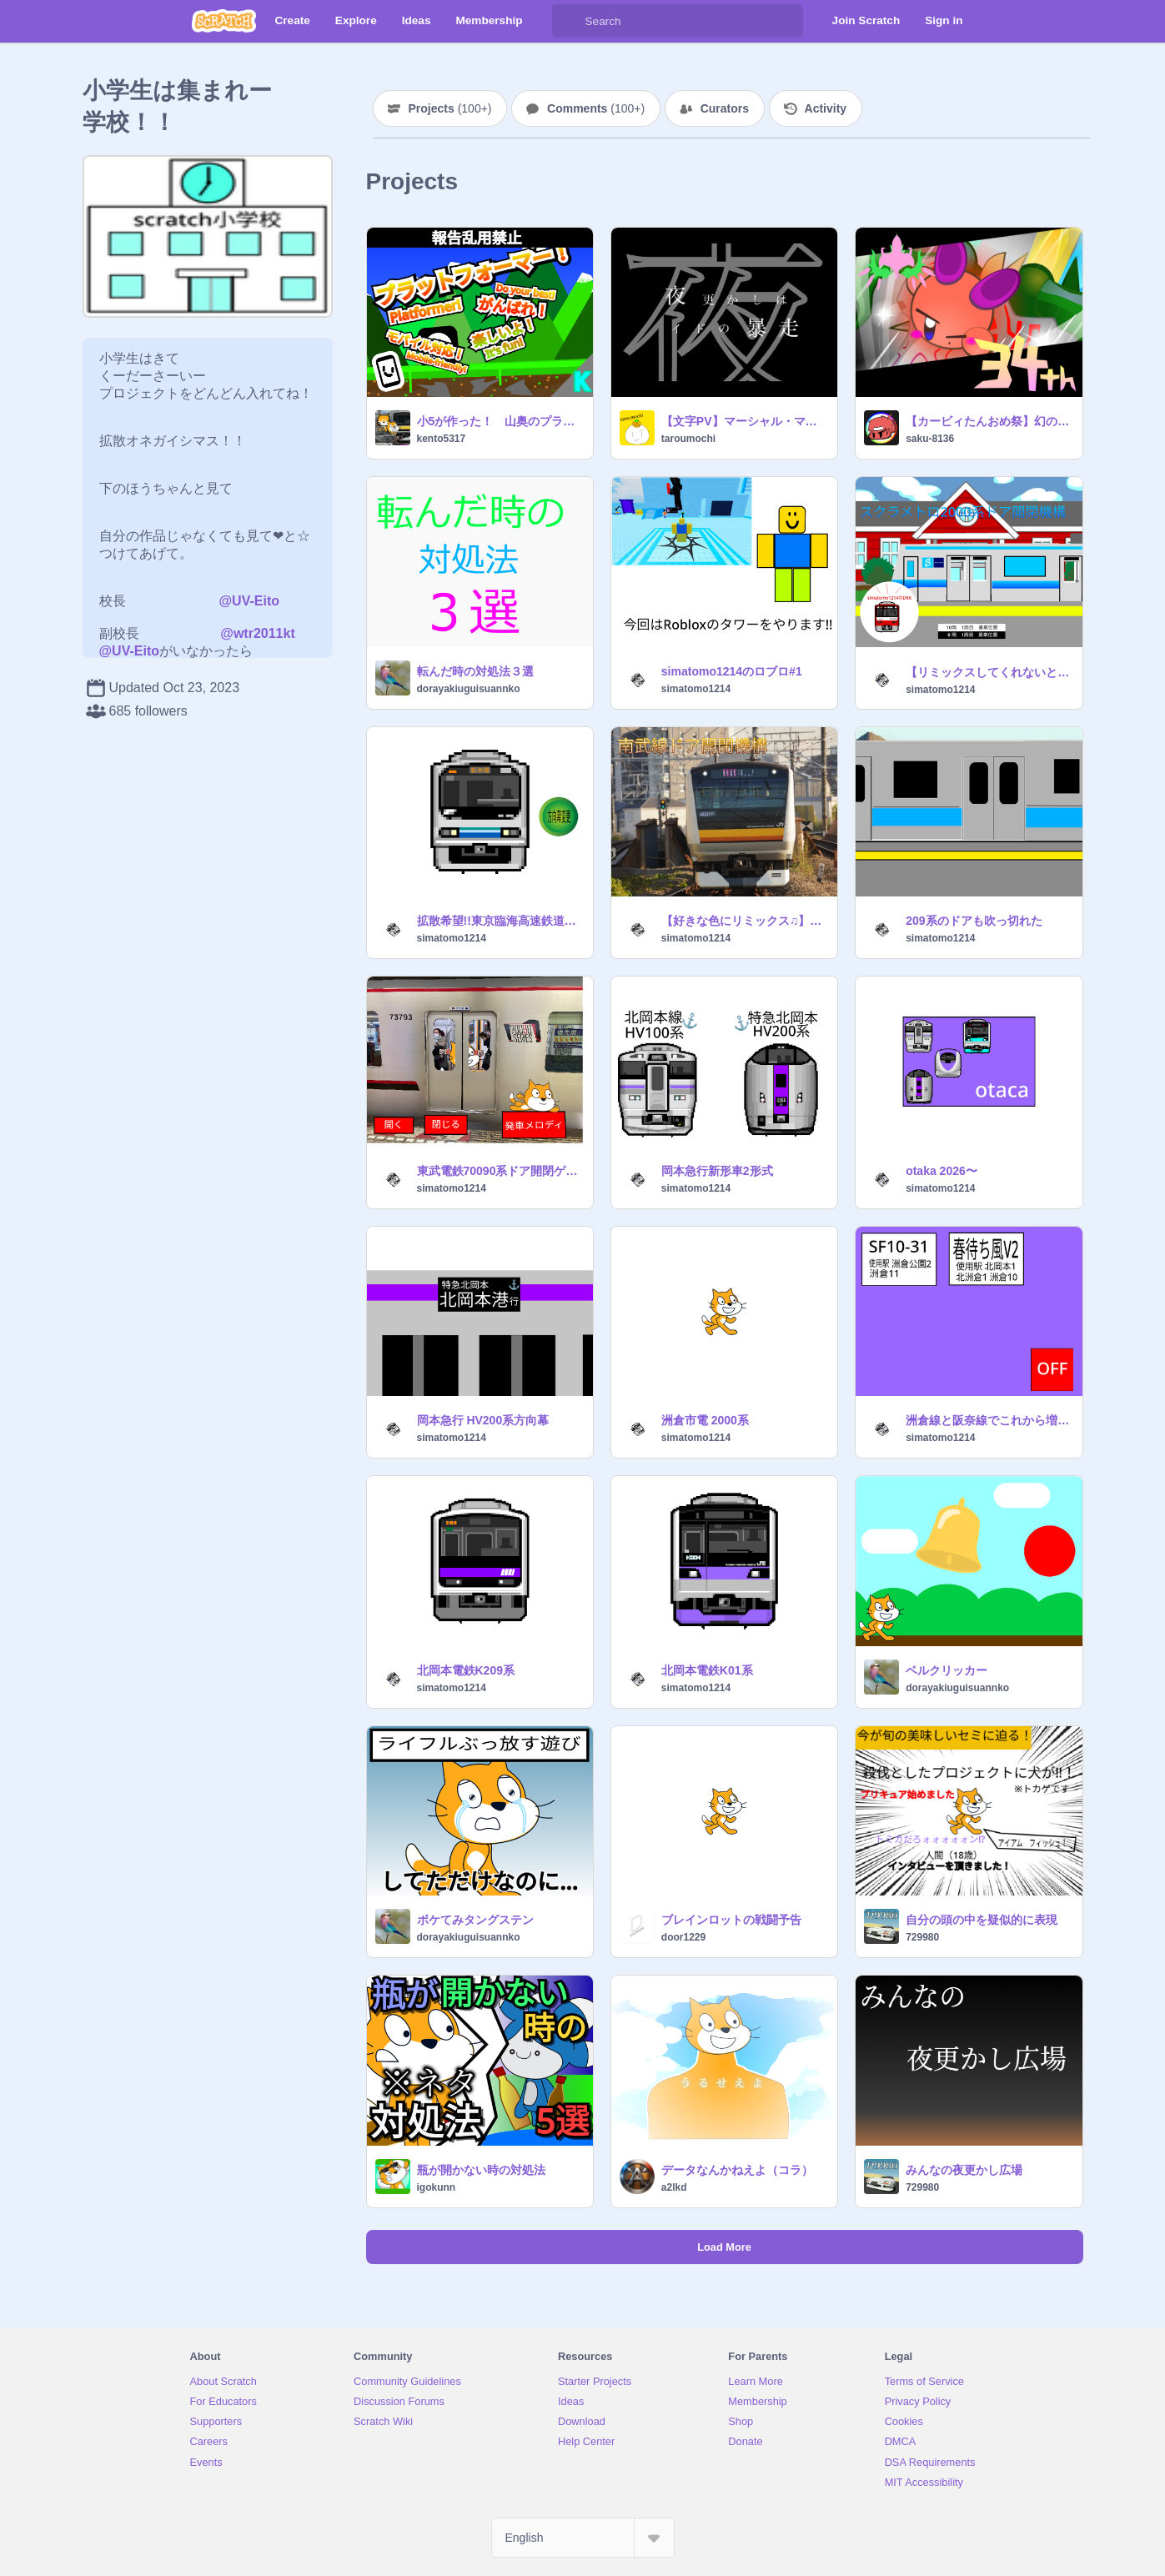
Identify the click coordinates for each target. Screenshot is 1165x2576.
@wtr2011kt (257, 633)
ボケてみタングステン (475, 1919)
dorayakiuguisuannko (468, 689)
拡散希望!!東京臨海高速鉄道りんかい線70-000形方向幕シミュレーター (500, 920)
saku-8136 (930, 438)
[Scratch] (224, 21)
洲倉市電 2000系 (705, 1420)
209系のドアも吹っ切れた (974, 920)
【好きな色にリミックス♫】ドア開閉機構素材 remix (744, 920)
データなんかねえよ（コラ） (737, 2170)
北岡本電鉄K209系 (466, 1670)
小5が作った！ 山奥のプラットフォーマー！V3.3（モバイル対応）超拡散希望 (500, 421)
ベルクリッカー (946, 1670)
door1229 (683, 1937)
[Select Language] (583, 2538)
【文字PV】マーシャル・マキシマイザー (744, 421)
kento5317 (441, 438)
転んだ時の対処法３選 (475, 671)
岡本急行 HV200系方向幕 (483, 1420)
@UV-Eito (249, 601)
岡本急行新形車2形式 (717, 1171)
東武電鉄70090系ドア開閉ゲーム (500, 1171)
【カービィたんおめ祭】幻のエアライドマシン (989, 421)
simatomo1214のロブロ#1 (731, 671)
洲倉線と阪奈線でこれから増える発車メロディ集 (989, 1420)
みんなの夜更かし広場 (964, 2170)
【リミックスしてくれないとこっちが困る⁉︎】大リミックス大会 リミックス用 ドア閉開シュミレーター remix (989, 672)
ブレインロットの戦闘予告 (731, 1919)
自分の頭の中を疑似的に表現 (981, 1919)
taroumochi (688, 438)
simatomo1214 (696, 689)
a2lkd (674, 2187)
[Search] (568, 21)
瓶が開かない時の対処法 (481, 2170)
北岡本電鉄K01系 (707, 1670)
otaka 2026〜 (941, 1171)
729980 (922, 1937)
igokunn (436, 2187)
